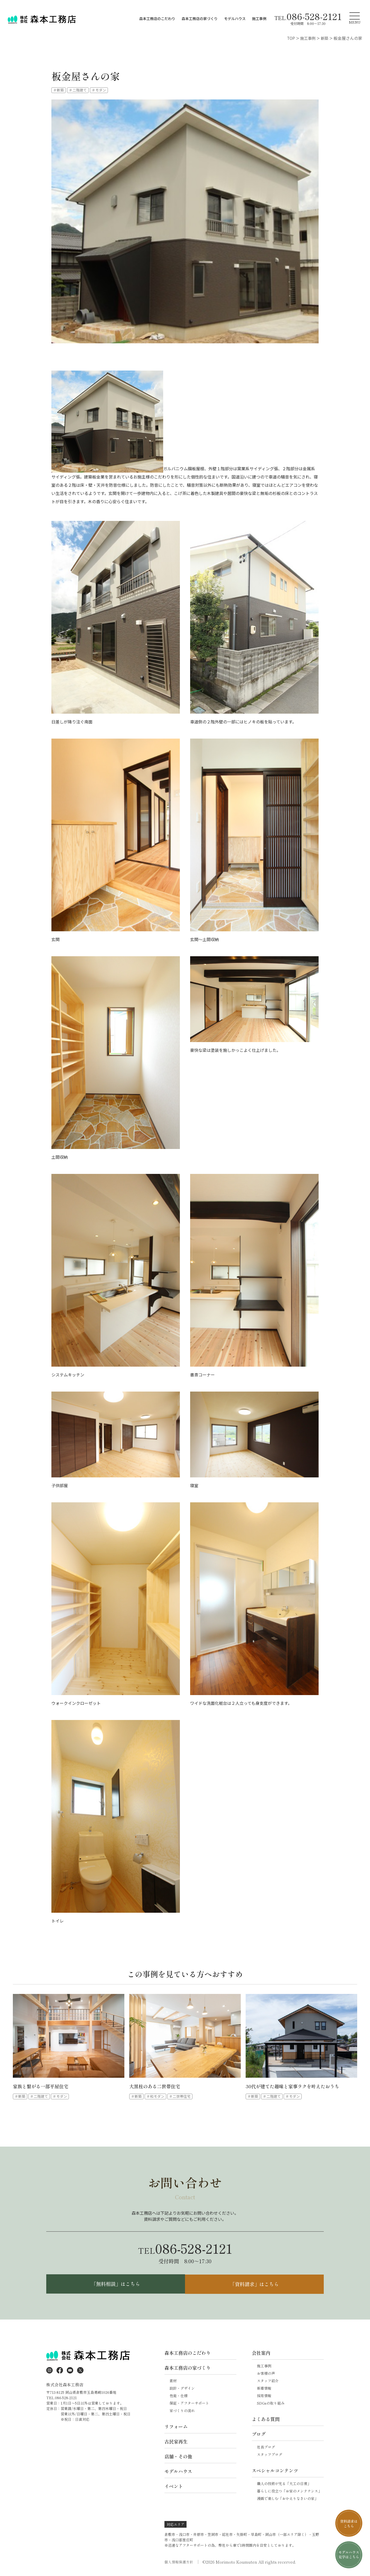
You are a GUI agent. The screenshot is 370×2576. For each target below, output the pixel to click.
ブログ (259, 2435)
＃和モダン (155, 2096)
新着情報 (264, 2390)
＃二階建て (78, 90)
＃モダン (99, 90)
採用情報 (264, 2397)
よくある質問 (266, 2420)
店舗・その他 (178, 2458)
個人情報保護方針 (178, 2563)
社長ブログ (266, 2448)
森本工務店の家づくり (200, 18)
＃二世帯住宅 (180, 2096)
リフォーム (176, 2428)
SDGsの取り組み (270, 2404)
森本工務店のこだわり (157, 18)
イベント (173, 2488)
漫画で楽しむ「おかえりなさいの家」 (287, 2500)
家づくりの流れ (182, 2412)
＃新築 (58, 90)
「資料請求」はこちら (255, 2285)
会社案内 (261, 2354)
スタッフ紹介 (268, 2382)
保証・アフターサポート (189, 2404)
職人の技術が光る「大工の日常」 (284, 2485)
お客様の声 (266, 2375)
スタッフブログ (269, 2456)
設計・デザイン (182, 2390)
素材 (173, 2382)
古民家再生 (176, 2443)
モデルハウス (235, 18)
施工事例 (259, 18)
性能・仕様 (179, 2397)
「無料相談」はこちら (114, 2285)
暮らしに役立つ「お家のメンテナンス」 (289, 2492)
